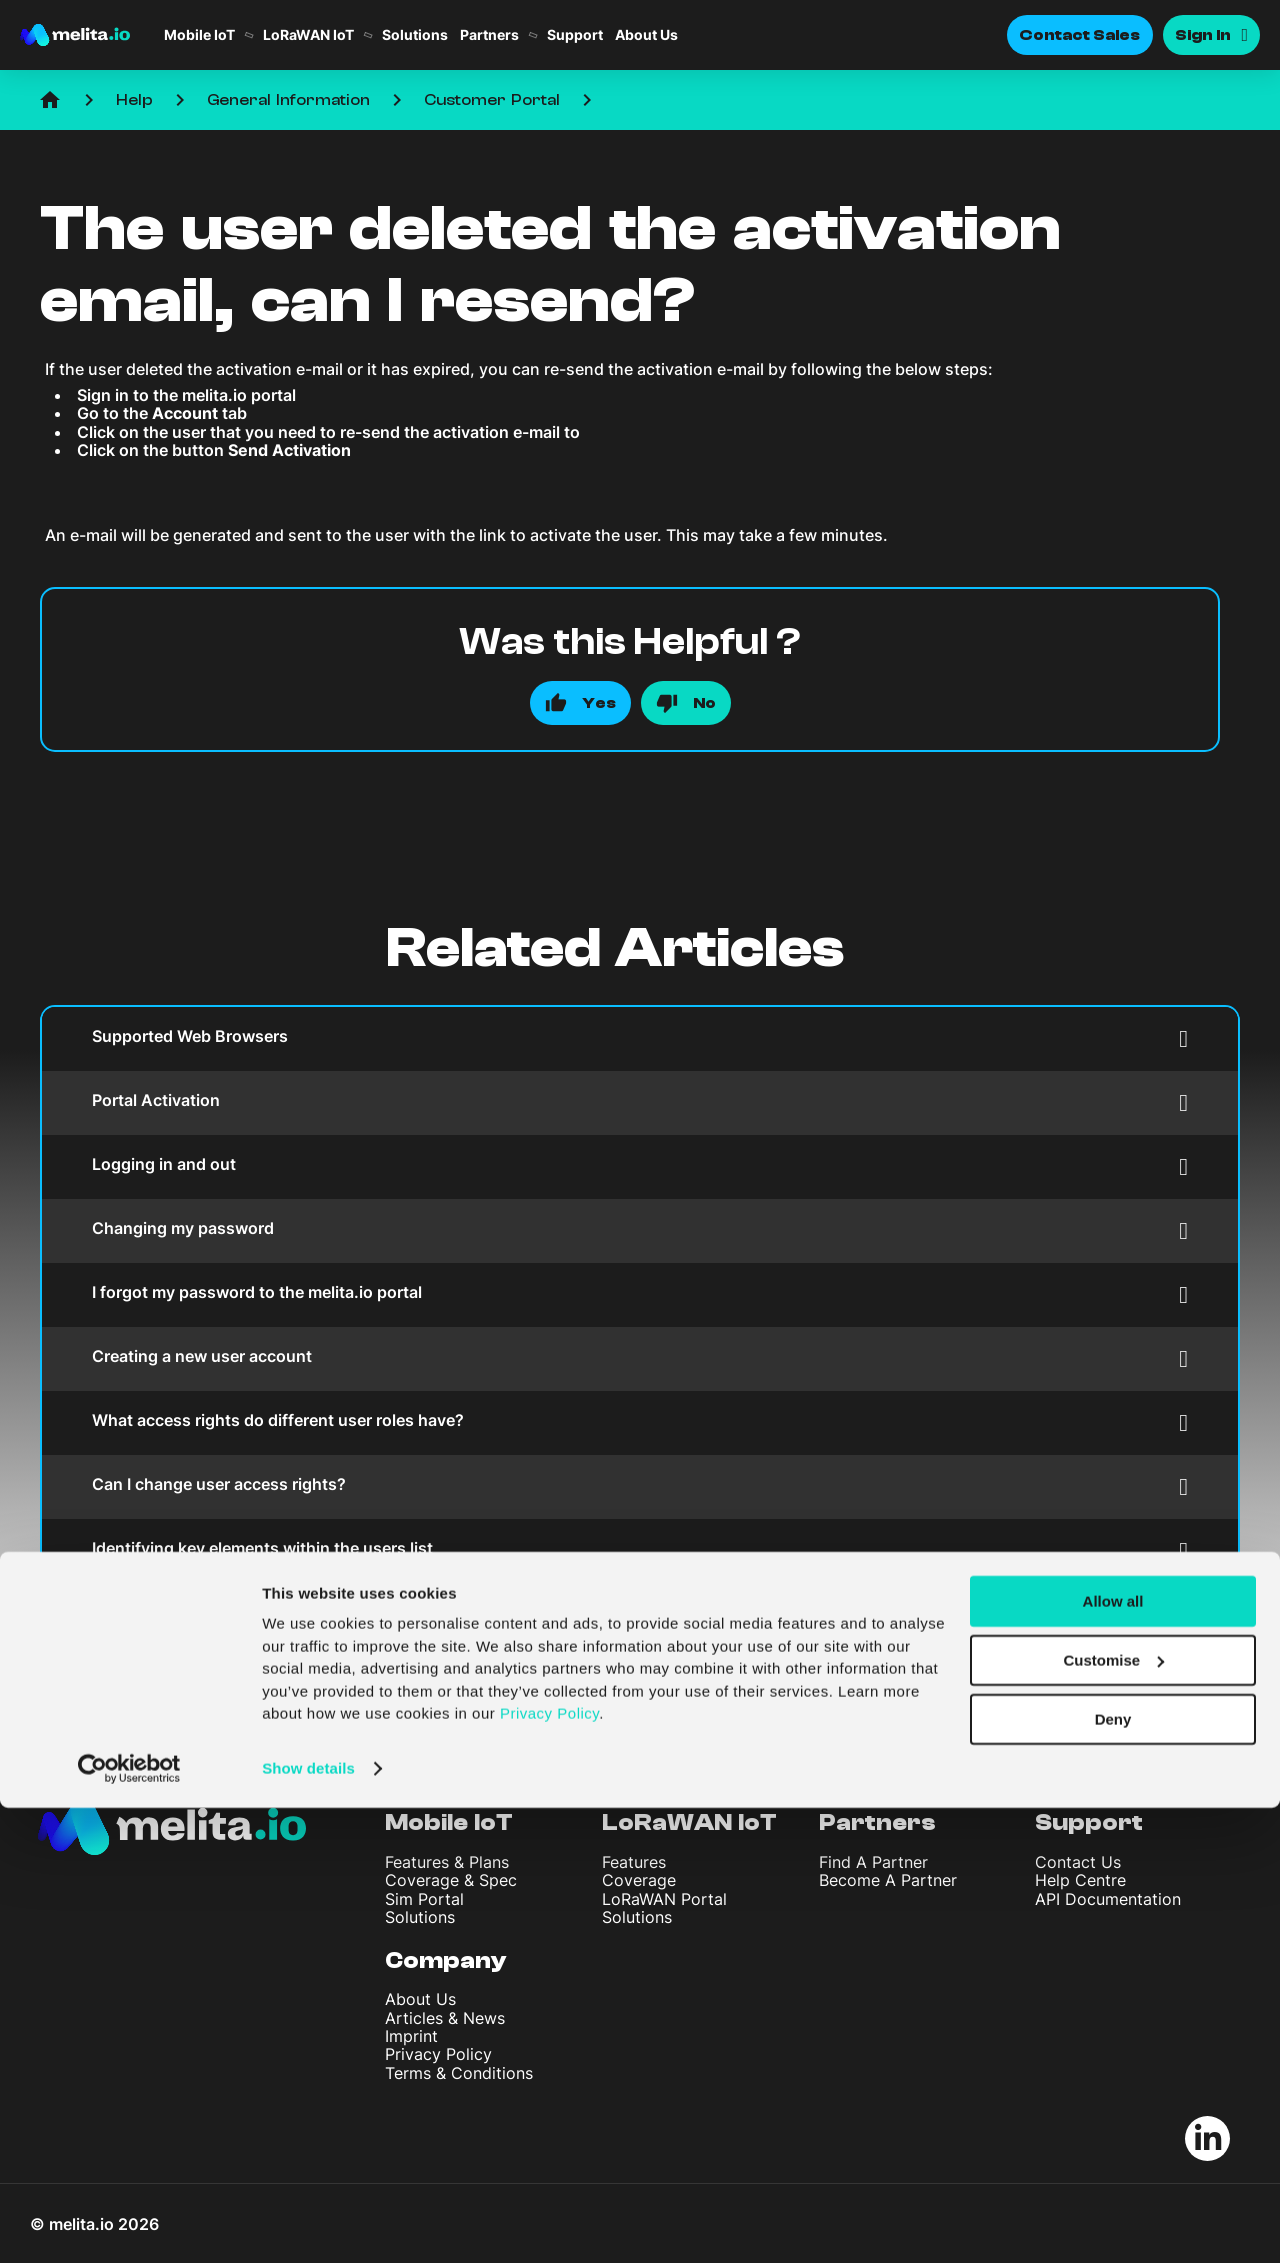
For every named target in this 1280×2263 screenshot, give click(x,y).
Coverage (639, 1880)
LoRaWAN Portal (664, 1899)
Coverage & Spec (451, 1880)
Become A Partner (888, 1880)
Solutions (415, 35)
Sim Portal (424, 1899)
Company (446, 1960)
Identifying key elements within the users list (640, 1550)
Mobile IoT (199, 35)
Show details (308, 2223)
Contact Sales (1080, 35)
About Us (646, 35)
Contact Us (1078, 1862)
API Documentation (1108, 1899)
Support (575, 35)
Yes (599, 703)
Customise (1113, 2115)
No (704, 703)
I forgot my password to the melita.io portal (640, 1294)
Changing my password (640, 1230)
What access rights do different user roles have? (640, 1422)
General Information (288, 100)
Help (134, 100)
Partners (489, 35)
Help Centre (1080, 1880)
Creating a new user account (640, 1358)
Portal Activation (640, 1102)
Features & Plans (447, 1862)
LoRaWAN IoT (308, 35)
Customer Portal (492, 100)
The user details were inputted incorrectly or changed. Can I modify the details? (640, 1614)
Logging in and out (640, 1166)
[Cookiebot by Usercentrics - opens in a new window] (129, 2224)
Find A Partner (873, 1862)
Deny (1113, 2174)
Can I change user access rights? (640, 1486)
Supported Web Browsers (640, 1038)
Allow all (1113, 2056)
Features (634, 1862)
